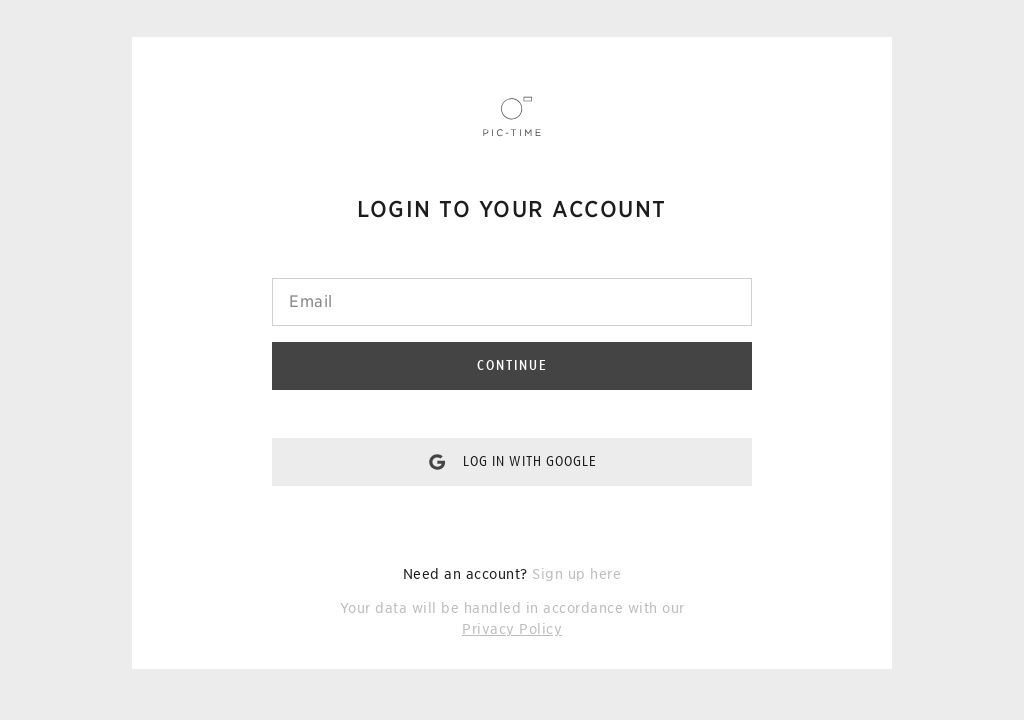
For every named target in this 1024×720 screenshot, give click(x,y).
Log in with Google (530, 461)
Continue (512, 365)
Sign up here (576, 574)
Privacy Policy (512, 629)
